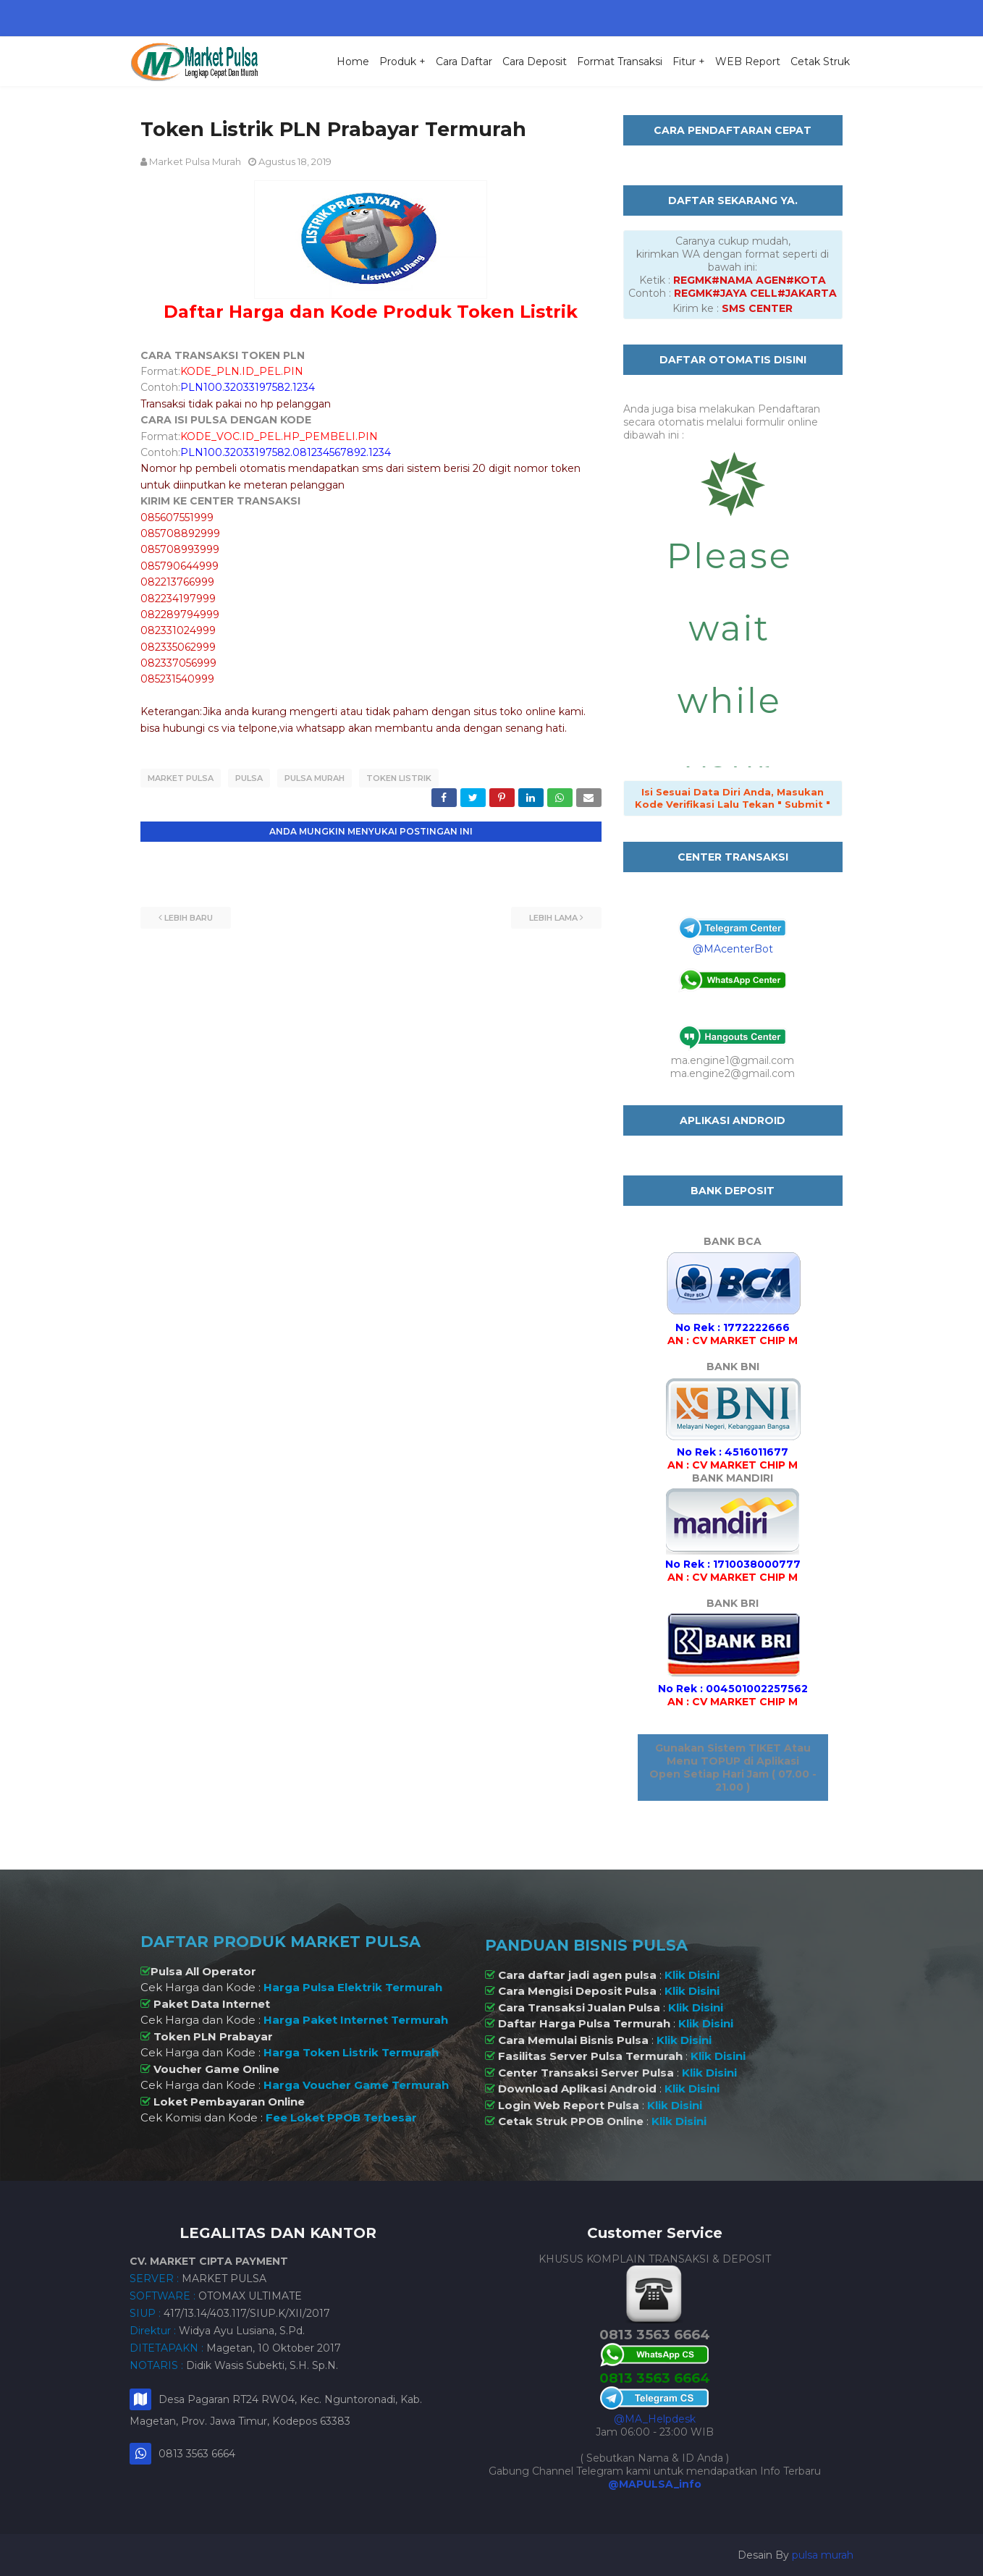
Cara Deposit (534, 61)
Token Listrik (398, 778)
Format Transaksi (619, 61)
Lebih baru (188, 917)
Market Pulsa (181, 778)
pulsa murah (822, 2555)
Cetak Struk (820, 61)
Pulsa (249, 778)
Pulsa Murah (314, 778)
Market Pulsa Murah (195, 161)
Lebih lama (553, 917)
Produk (397, 61)
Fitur (684, 61)
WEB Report (747, 61)
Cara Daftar (464, 61)
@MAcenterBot (733, 948)
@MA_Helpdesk (655, 2418)
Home (353, 61)
